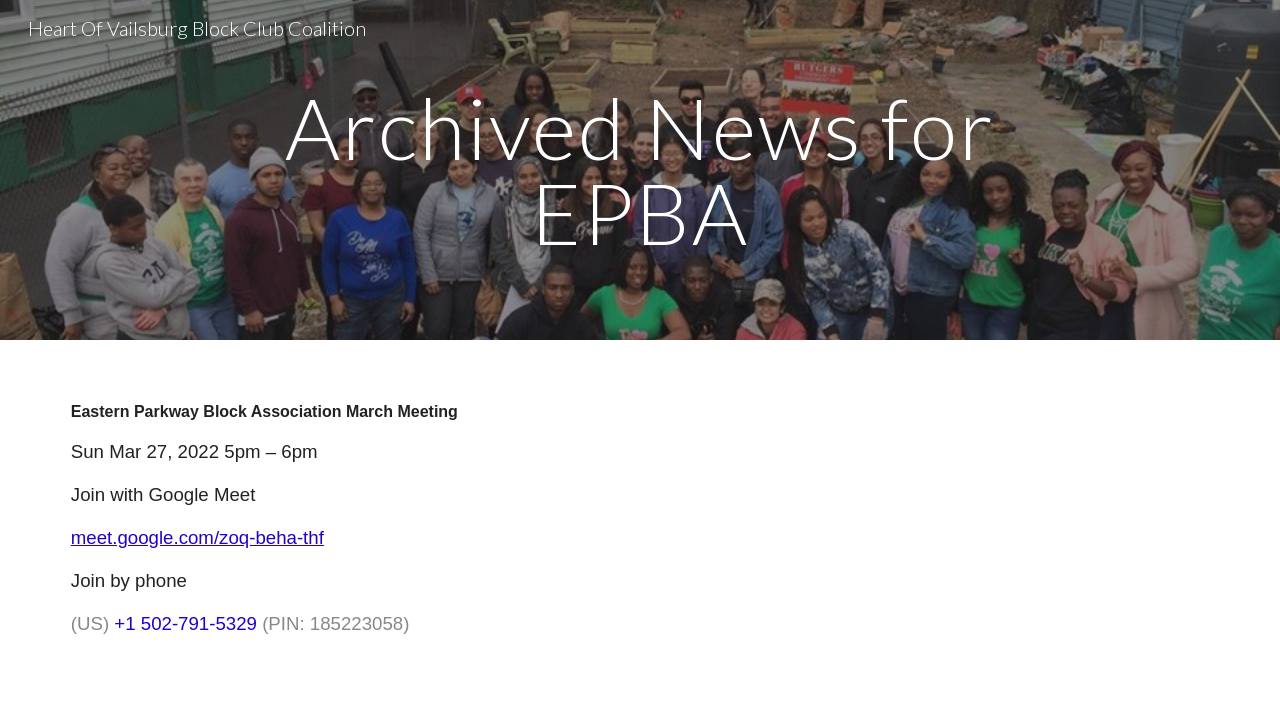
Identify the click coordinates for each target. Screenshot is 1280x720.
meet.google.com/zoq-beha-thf (197, 537)
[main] (640, 170)
